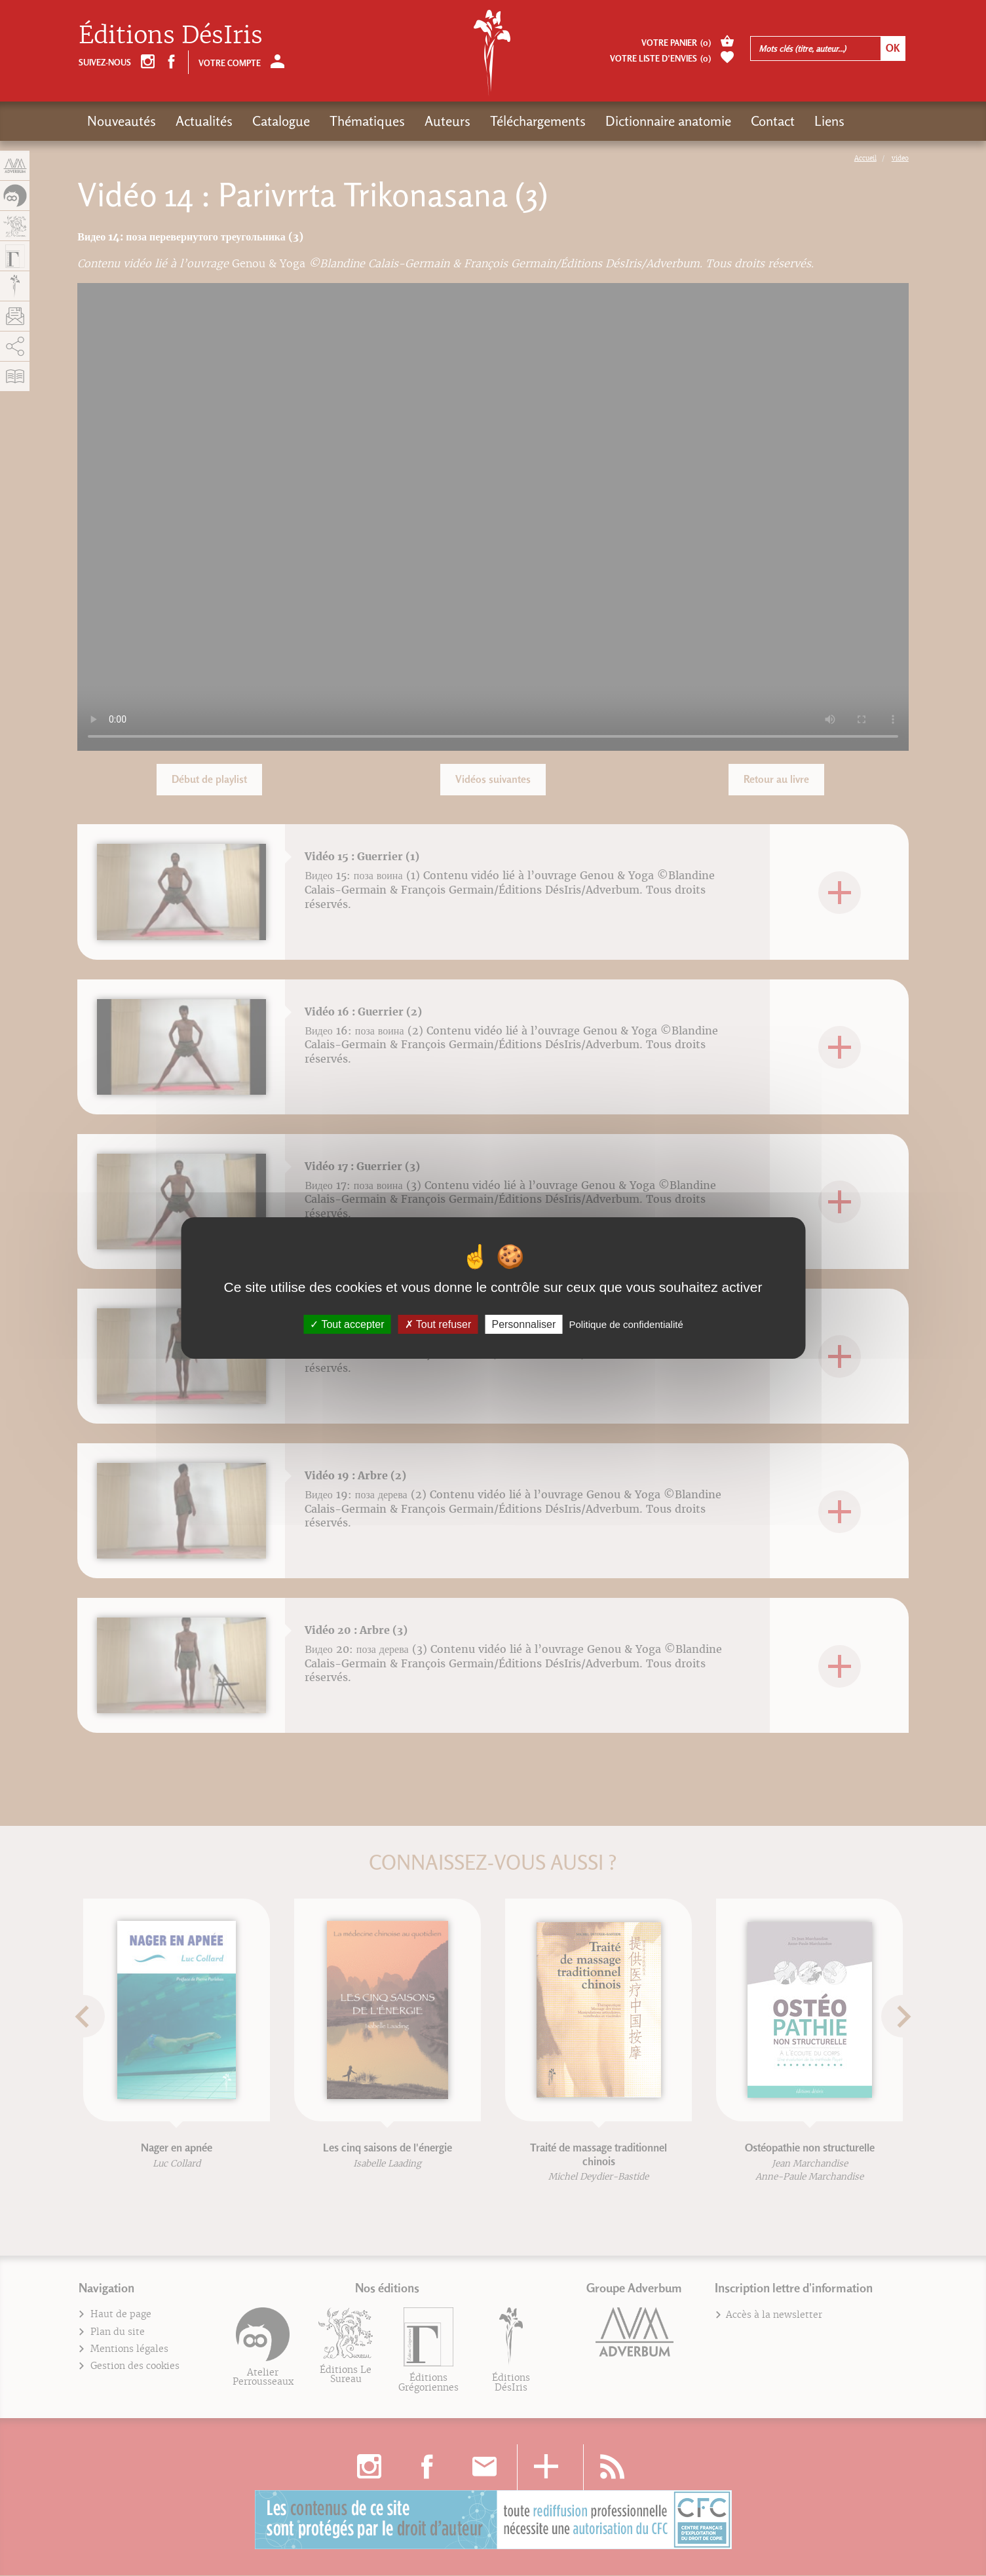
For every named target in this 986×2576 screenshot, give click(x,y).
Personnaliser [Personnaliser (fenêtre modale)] (523, 1324)
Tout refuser (438, 1324)
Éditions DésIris (171, 35)
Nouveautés (121, 121)
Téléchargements (538, 121)
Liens (829, 121)
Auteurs (447, 121)
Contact (773, 121)
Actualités (204, 121)
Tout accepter (347, 1324)
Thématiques (367, 121)
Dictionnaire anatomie (668, 121)
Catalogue (281, 121)
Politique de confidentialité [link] (626, 1324)
